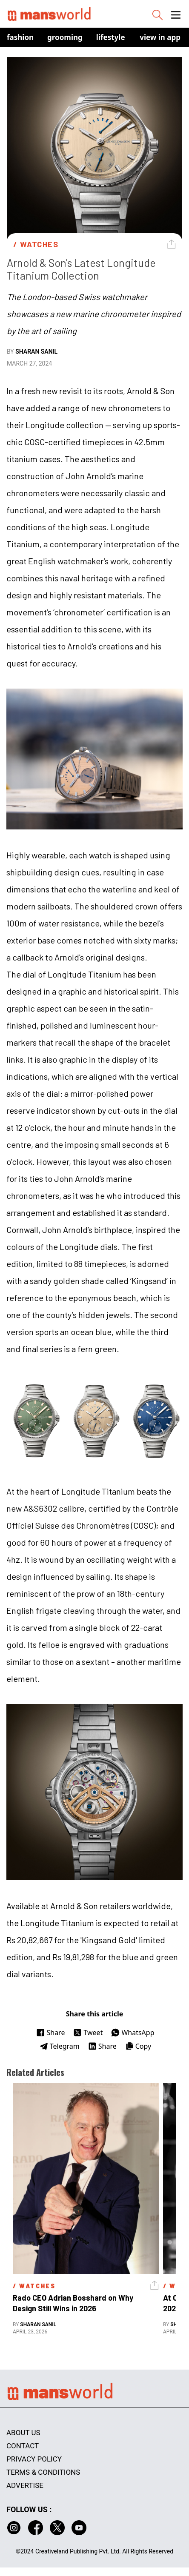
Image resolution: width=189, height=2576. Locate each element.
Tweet (88, 2032)
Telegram (60, 2046)
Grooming (65, 37)
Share (50, 2032)
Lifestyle (110, 37)
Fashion (20, 37)
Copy (138, 2046)
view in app (160, 37)
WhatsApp (132, 2032)
